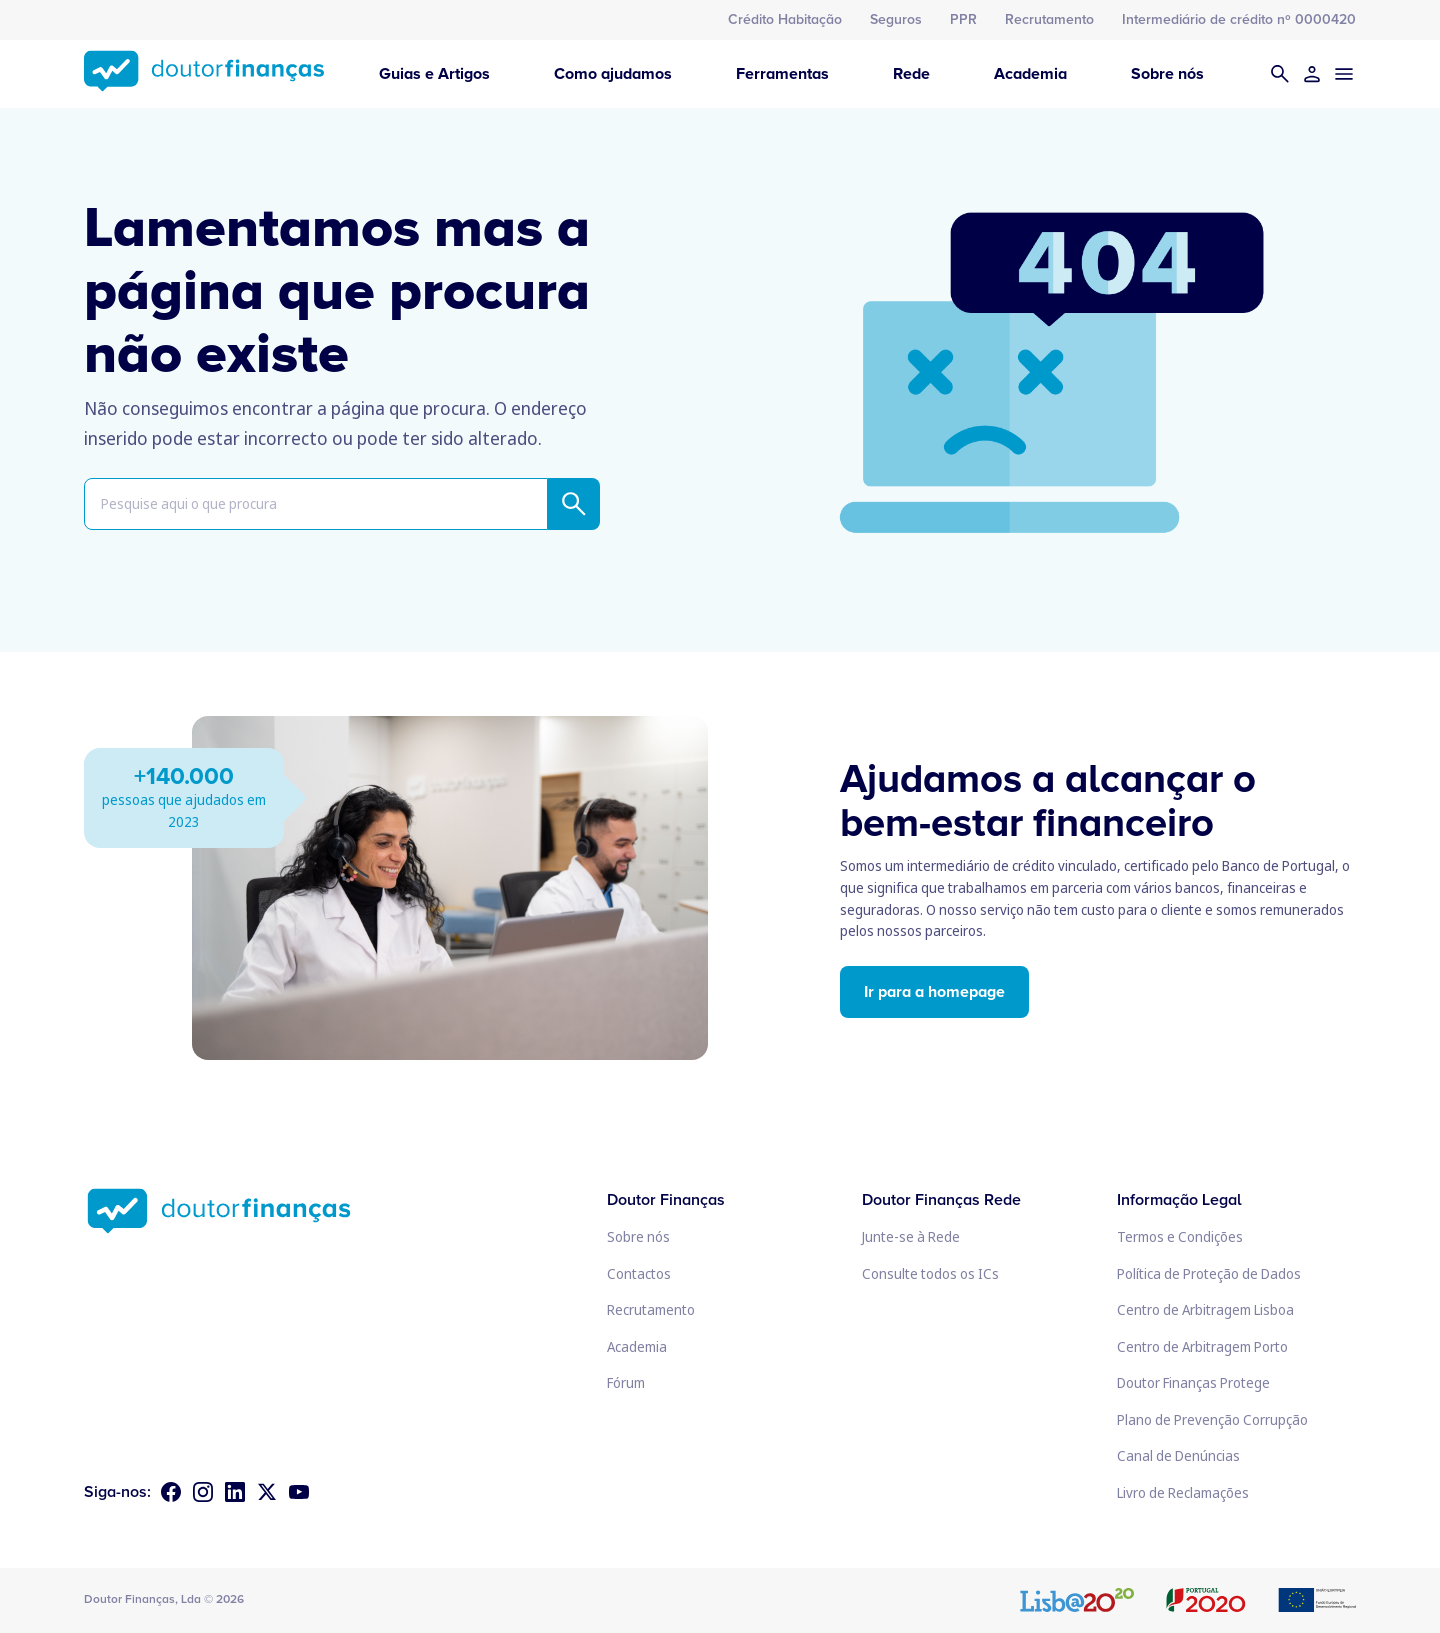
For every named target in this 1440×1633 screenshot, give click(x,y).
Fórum (626, 1382)
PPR (963, 19)
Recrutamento (1049, 19)
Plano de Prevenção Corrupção (1212, 1419)
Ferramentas (782, 74)
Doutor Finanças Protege (1193, 1382)
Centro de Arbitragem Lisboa (1205, 1309)
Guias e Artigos (434, 74)
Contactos (639, 1273)
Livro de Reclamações (1183, 1492)
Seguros (896, 19)
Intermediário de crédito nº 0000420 (1239, 19)
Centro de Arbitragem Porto (1202, 1346)
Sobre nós (1167, 74)
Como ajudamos (613, 74)
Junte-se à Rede (911, 1236)
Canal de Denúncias (1178, 1455)
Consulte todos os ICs (930, 1273)
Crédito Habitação (785, 19)
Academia (1030, 74)
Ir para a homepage (934, 992)
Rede (911, 74)
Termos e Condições (1180, 1236)
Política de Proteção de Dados (1209, 1273)
